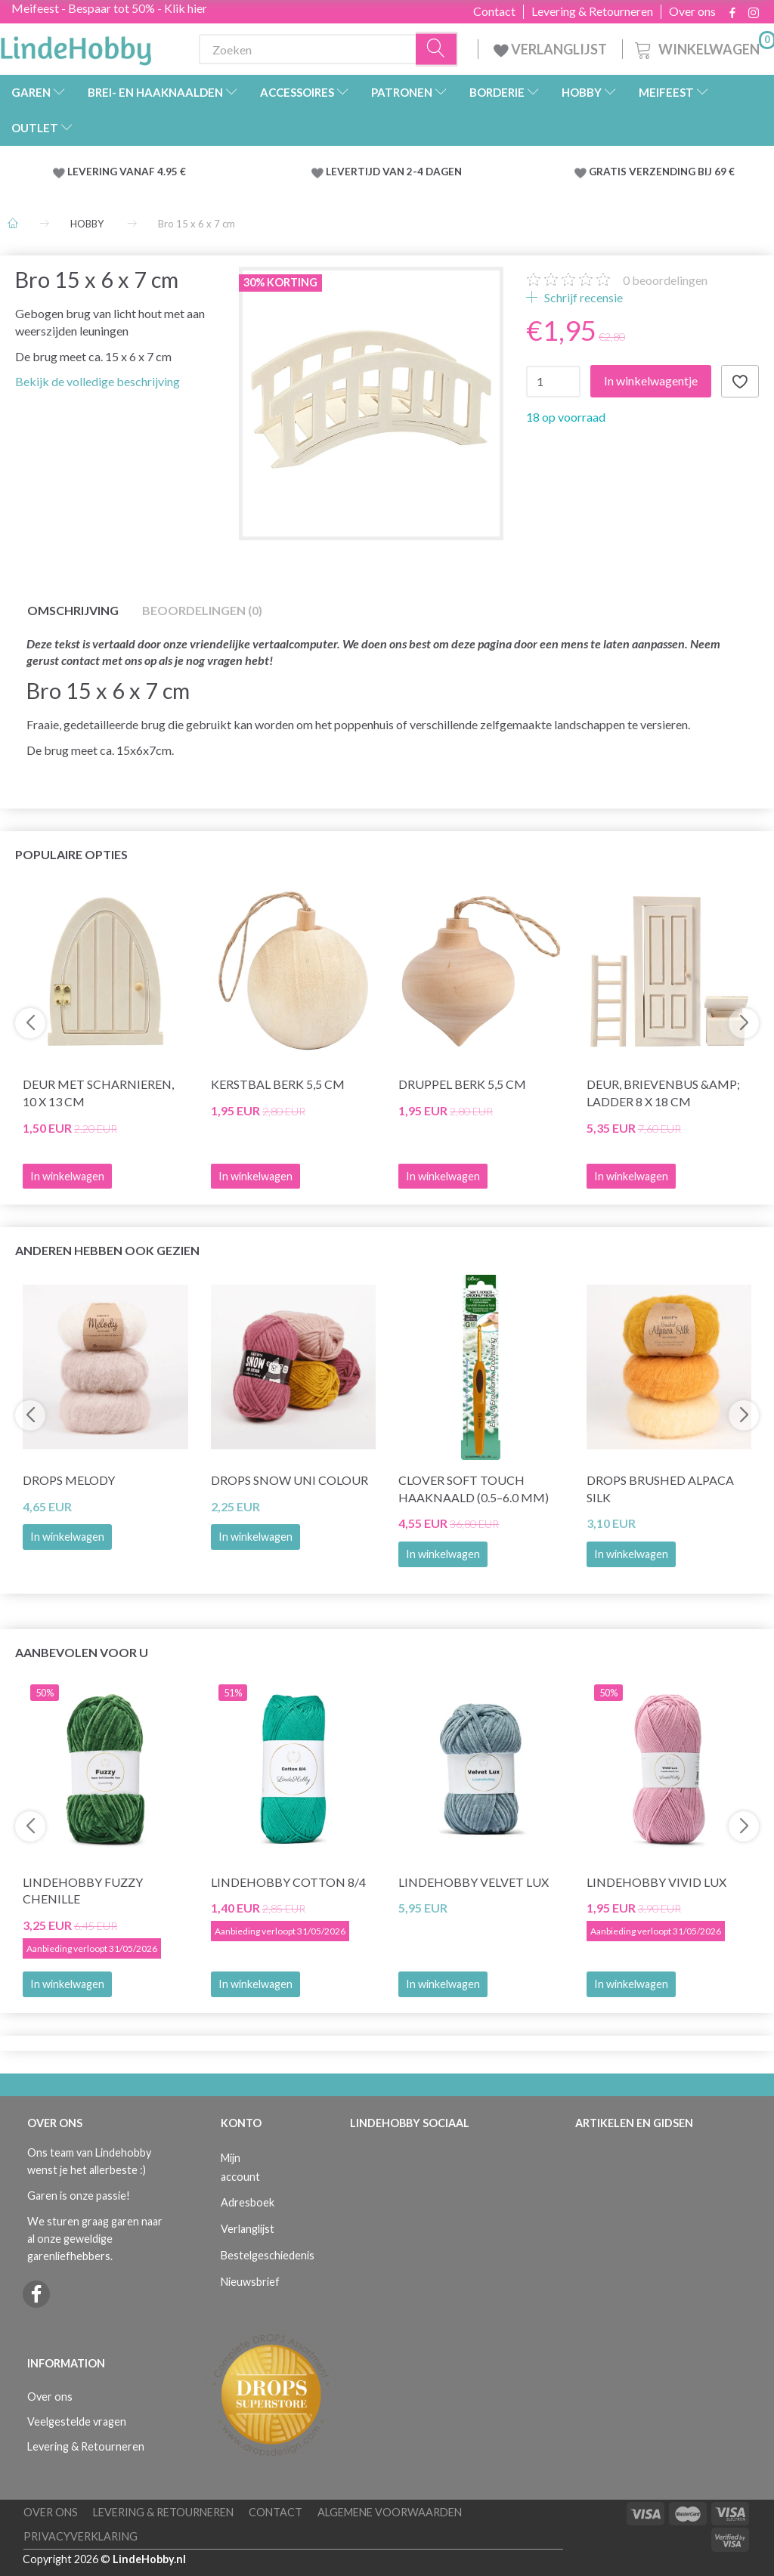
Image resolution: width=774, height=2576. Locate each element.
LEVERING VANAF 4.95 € (126, 171)
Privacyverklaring (80, 2536)
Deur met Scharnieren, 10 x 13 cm (98, 1093)
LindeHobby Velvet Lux (473, 1882)
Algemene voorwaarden (389, 2512)
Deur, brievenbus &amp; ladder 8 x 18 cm (663, 1093)
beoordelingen (665, 280)
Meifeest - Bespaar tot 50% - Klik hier (109, 8)
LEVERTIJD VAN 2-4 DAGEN (394, 171)
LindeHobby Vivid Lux (656, 1882)
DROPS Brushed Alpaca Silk (660, 1488)
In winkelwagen (67, 1536)
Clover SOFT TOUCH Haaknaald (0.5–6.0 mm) (473, 1488)
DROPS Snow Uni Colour (289, 1480)
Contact (494, 11)
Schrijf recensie (582, 297)
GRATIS (609, 171)
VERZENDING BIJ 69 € (682, 171)
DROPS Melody (69, 1480)
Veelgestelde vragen (76, 2421)
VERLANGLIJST (550, 49)
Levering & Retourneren (592, 11)
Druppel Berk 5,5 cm (462, 1084)
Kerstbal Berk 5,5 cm (278, 1084)
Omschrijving (73, 610)
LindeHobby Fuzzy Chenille (83, 1890)
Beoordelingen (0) (202, 610)
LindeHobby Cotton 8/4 (288, 1882)
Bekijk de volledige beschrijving (97, 381)
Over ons (692, 11)
